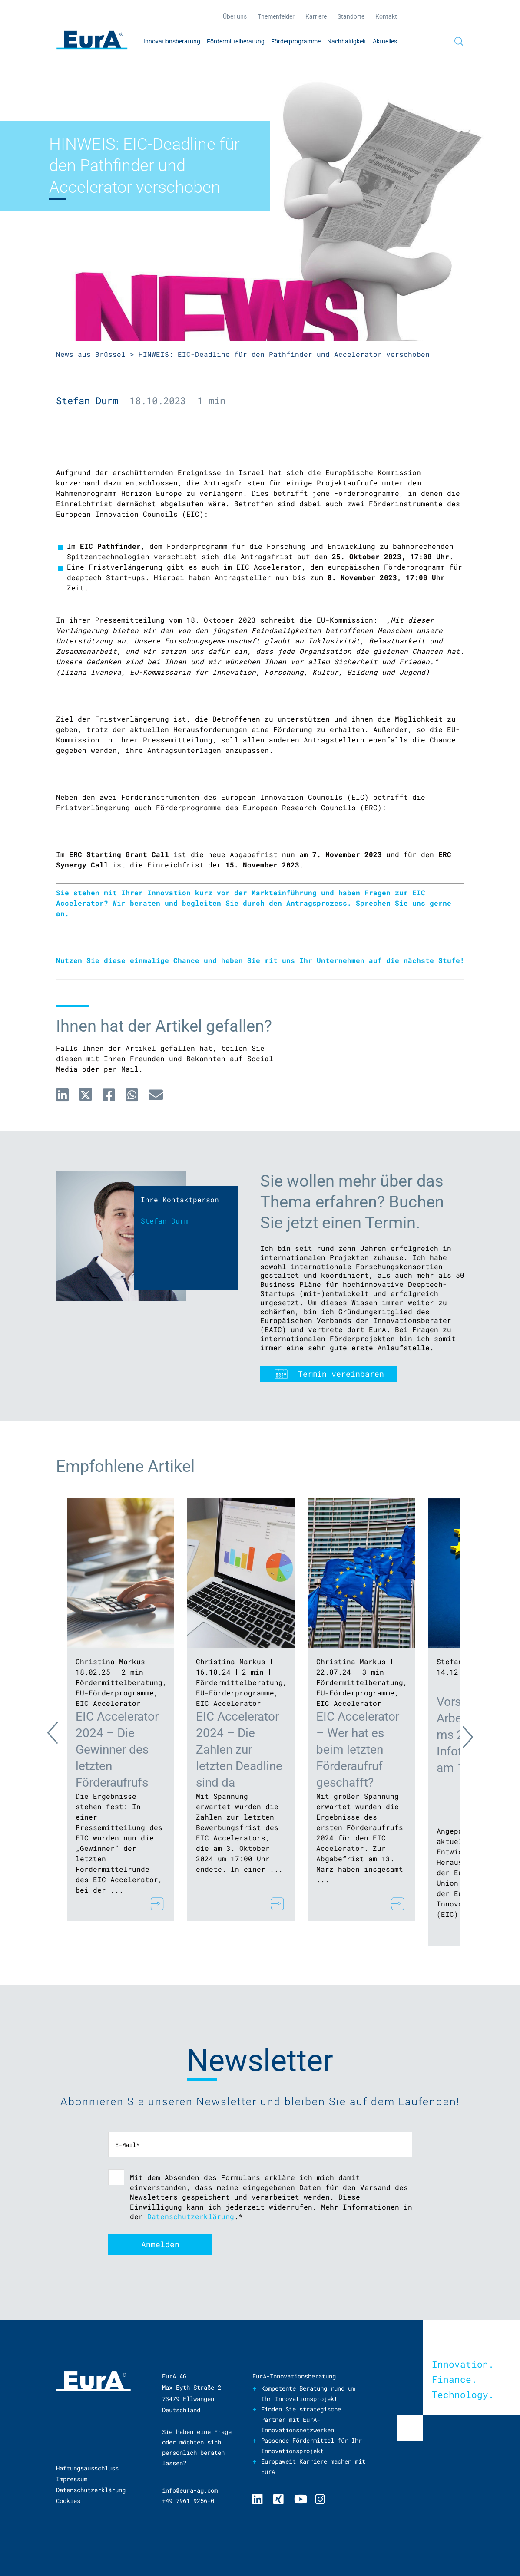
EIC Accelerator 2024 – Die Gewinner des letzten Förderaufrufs (117, 1749)
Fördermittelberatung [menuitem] (236, 41)
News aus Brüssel (91, 354)
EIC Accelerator (108, 1703)
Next (460, 1735)
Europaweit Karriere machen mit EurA (313, 2466)
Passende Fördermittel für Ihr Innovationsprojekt (311, 2445)
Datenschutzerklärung (190, 2216)
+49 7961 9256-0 (188, 2501)
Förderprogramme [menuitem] (296, 41)
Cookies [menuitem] (68, 2501)
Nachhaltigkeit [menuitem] (346, 41)
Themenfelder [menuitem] (276, 16)
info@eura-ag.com (190, 2490)
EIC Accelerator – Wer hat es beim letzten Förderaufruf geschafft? (357, 1749)
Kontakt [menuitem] (386, 16)
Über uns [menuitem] (235, 16)
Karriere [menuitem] (316, 16)
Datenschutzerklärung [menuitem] (91, 2490)
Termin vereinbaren (341, 1374)
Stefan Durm (87, 400)
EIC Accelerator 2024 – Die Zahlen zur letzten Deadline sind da (239, 1749)
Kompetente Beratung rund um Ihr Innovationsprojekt (308, 2393)
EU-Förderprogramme (115, 1692)
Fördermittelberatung (119, 1682)
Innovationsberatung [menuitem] (171, 41)
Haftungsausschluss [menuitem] (87, 2468)
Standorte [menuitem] (351, 16)
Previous (60, 1735)
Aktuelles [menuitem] (385, 41)
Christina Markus (110, 1661)
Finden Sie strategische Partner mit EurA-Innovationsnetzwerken (301, 2419)
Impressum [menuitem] (71, 2479)
